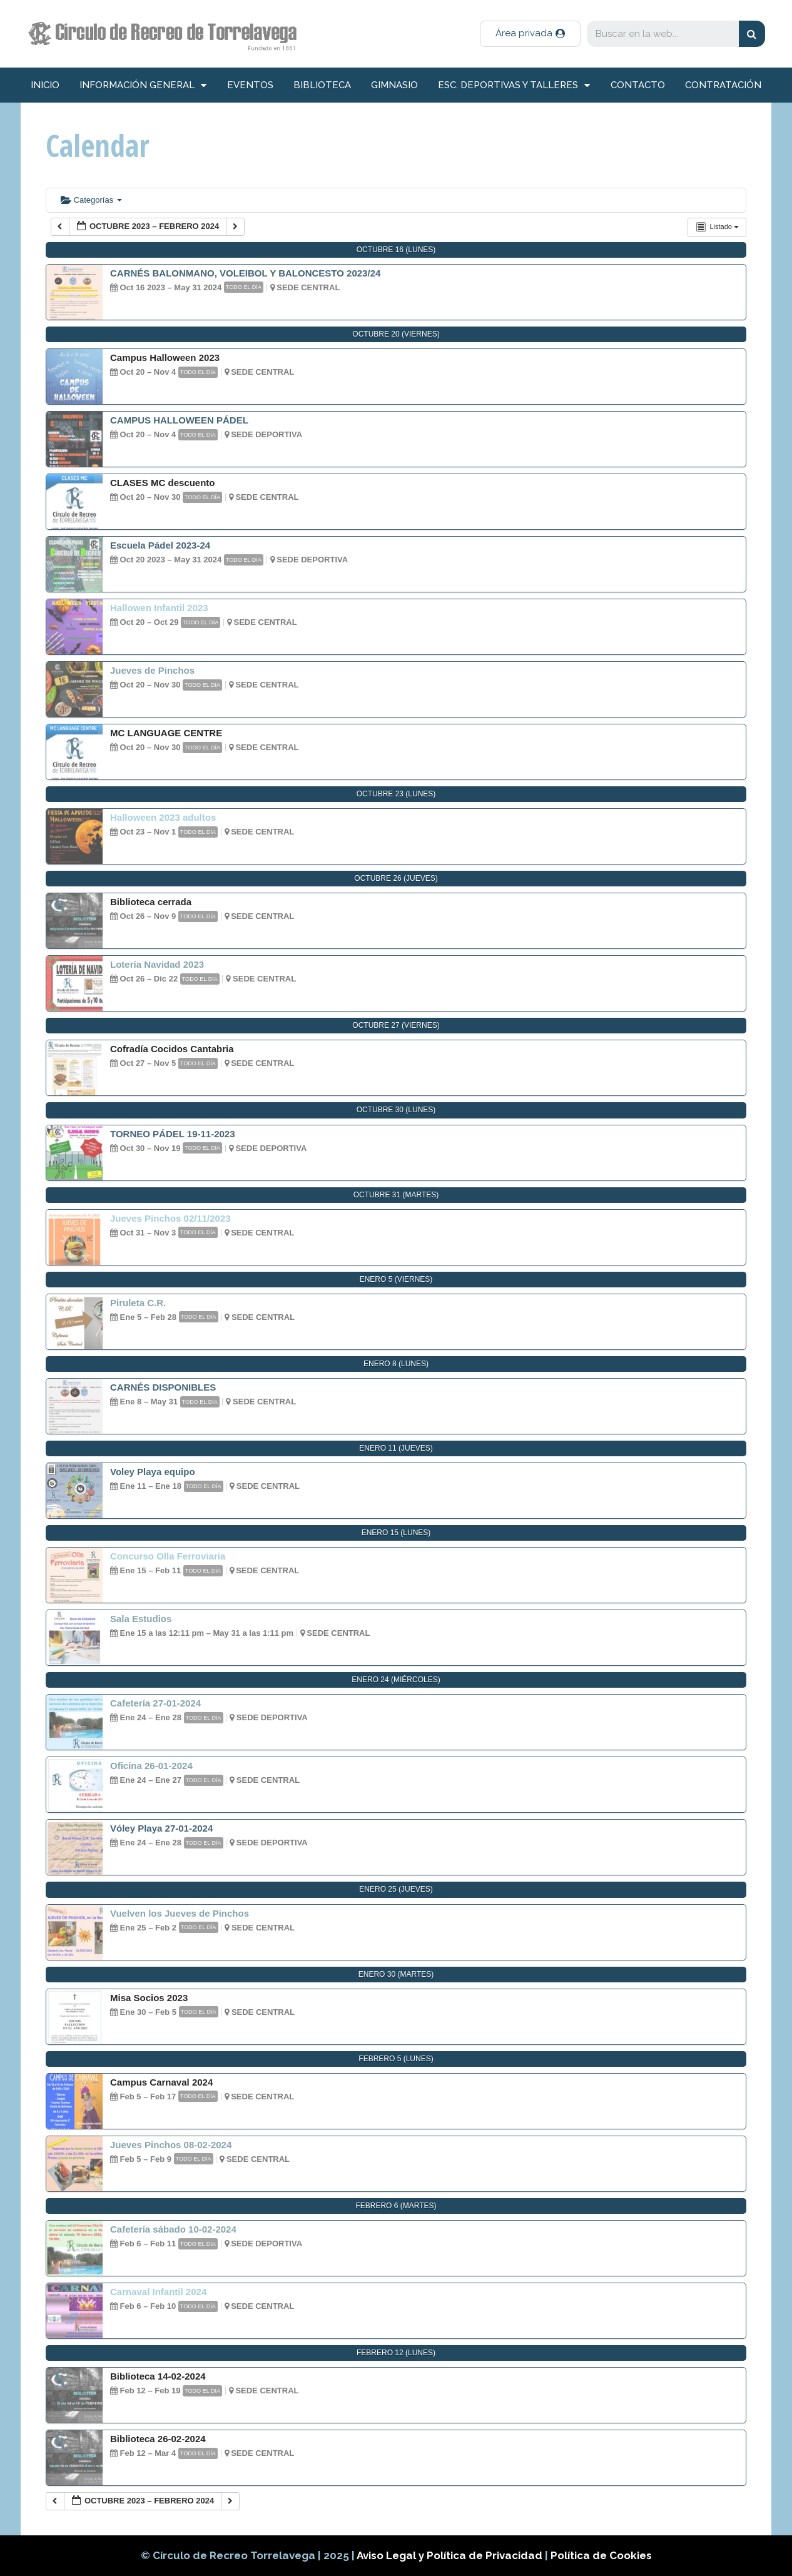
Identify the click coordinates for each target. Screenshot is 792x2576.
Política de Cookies (601, 2555)
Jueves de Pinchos (152, 670)
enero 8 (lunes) (396, 1363)
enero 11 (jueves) (395, 1448)
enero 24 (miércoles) (396, 1679)
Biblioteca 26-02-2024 (158, 2438)
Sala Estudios (140, 1618)
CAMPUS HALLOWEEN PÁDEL (179, 420)
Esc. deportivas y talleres (514, 85)
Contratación (723, 85)
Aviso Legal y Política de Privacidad (451, 2555)
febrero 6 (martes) (395, 2205)
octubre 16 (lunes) (396, 249)
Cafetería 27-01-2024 (155, 1703)
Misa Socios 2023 (149, 1997)
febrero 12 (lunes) (396, 2352)
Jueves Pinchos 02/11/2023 (170, 1218)
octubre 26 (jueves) (395, 878)
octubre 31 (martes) (396, 1194)
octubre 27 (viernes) (395, 1025)
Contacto (638, 85)
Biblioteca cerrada (150, 901)
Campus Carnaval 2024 (161, 2082)
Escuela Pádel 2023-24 (160, 545)
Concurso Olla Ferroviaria (167, 1556)
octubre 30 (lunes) (396, 1109)
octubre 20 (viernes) (395, 334)
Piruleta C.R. (138, 1302)
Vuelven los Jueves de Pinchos (179, 1913)
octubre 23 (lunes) (396, 793)
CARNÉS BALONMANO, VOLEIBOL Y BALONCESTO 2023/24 (245, 273)
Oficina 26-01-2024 (151, 1765)
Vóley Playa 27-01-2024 (161, 1828)
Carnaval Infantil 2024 (158, 2291)
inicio (45, 85)
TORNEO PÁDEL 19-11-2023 (172, 1133)
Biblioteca (322, 85)
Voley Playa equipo (152, 1471)
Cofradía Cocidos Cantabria (172, 1048)
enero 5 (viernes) (396, 1279)
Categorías (91, 200)
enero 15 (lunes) (396, 1532)
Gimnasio (394, 85)
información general (142, 85)
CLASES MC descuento (162, 482)
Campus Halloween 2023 (165, 357)
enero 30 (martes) (396, 1974)
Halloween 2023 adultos (163, 817)
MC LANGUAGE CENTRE (166, 733)
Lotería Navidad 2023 (157, 964)
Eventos (250, 85)
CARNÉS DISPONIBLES (163, 1387)
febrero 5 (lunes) (395, 2058)
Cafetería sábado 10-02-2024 (173, 2229)
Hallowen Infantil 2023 (159, 607)
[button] (530, 34)
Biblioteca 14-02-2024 (158, 2376)
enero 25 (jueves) (395, 1889)
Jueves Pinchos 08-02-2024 (170, 2144)
